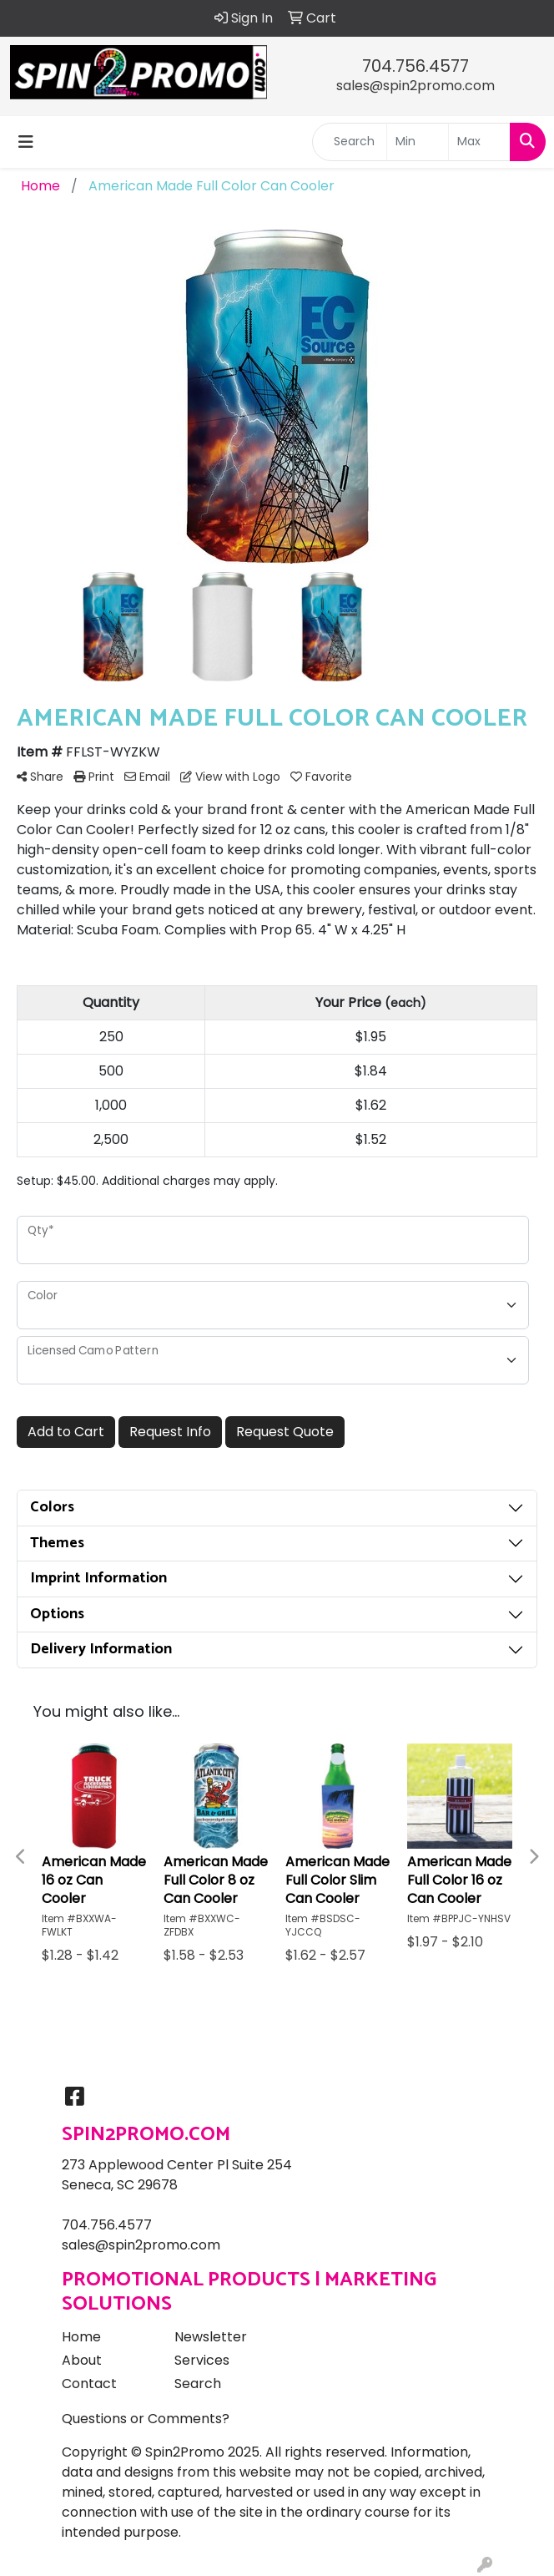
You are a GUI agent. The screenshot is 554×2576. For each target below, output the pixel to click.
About (82, 2360)
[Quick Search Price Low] (417, 142)
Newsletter (210, 2336)
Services (201, 2360)
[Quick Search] (349, 142)
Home (81, 2336)
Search (197, 2383)
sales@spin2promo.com (415, 85)
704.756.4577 (415, 66)
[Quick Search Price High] (479, 142)
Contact (89, 2383)
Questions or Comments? (145, 2418)
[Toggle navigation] (25, 142)
